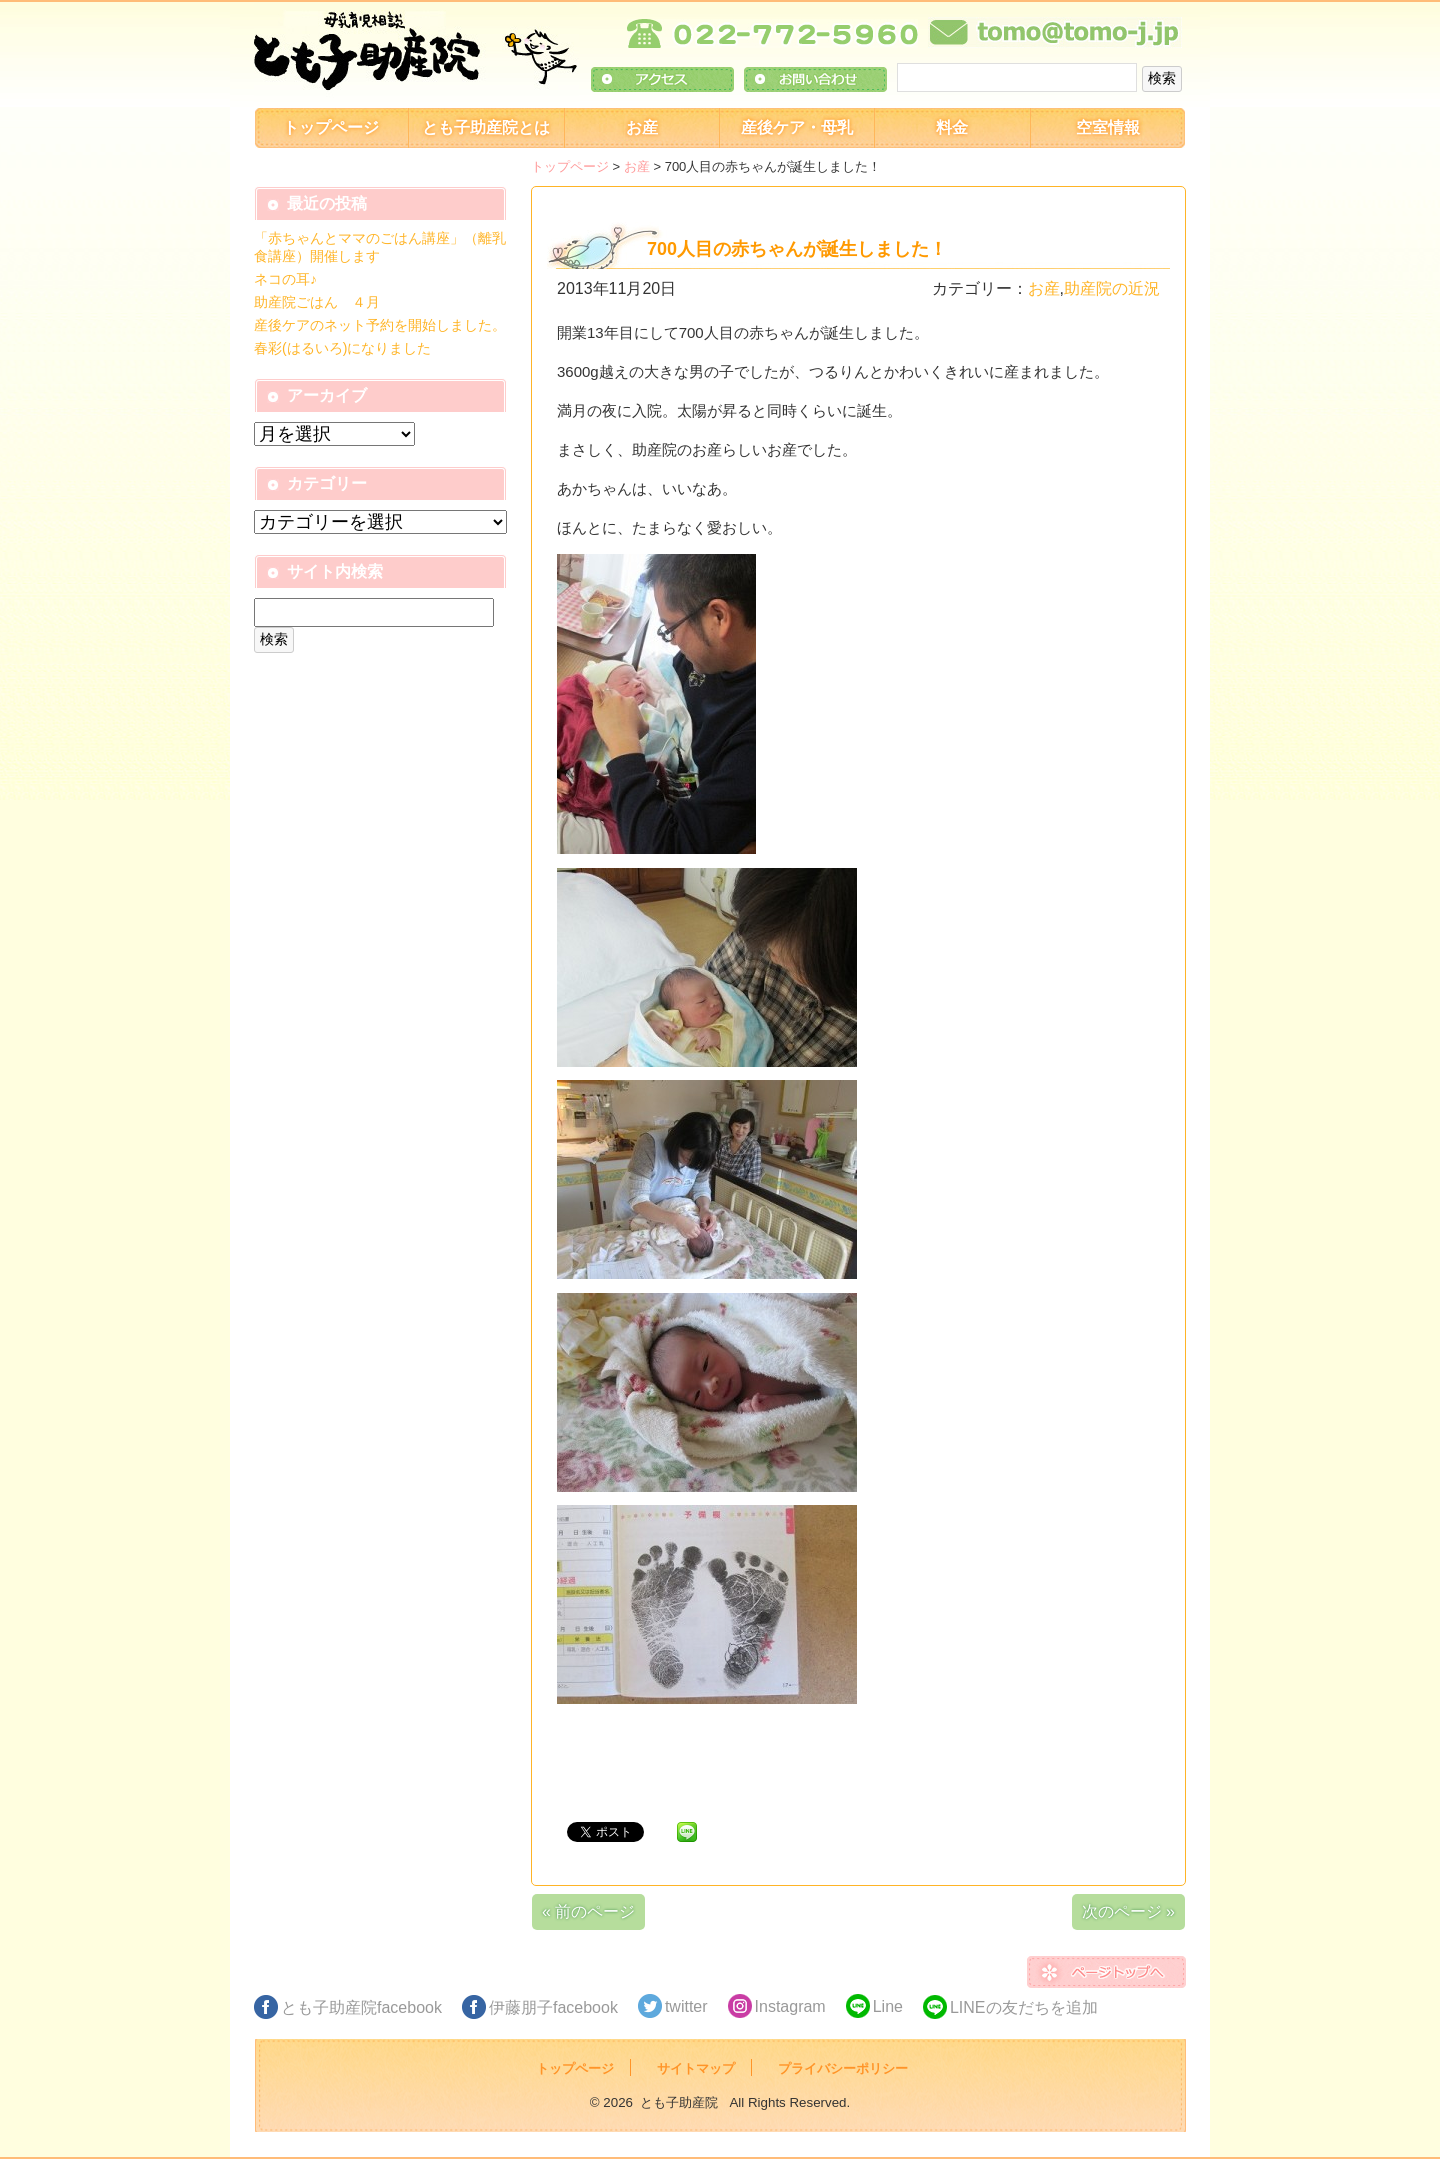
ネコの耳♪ (285, 279)
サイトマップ (696, 2068)
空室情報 (1108, 127)
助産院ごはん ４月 (317, 302)
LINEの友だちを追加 (1024, 2007)
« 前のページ (588, 1911)
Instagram (790, 2006)
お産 (642, 127)
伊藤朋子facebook (553, 2007)
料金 (952, 127)
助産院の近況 (1112, 288)
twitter (686, 2006)
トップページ (331, 127)
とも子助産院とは (486, 127)
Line (888, 2006)
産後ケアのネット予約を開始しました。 (380, 325)
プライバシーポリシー (843, 2068)
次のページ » (1128, 1911)
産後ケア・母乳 (797, 127)
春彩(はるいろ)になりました (342, 348)
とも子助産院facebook (361, 2007)
